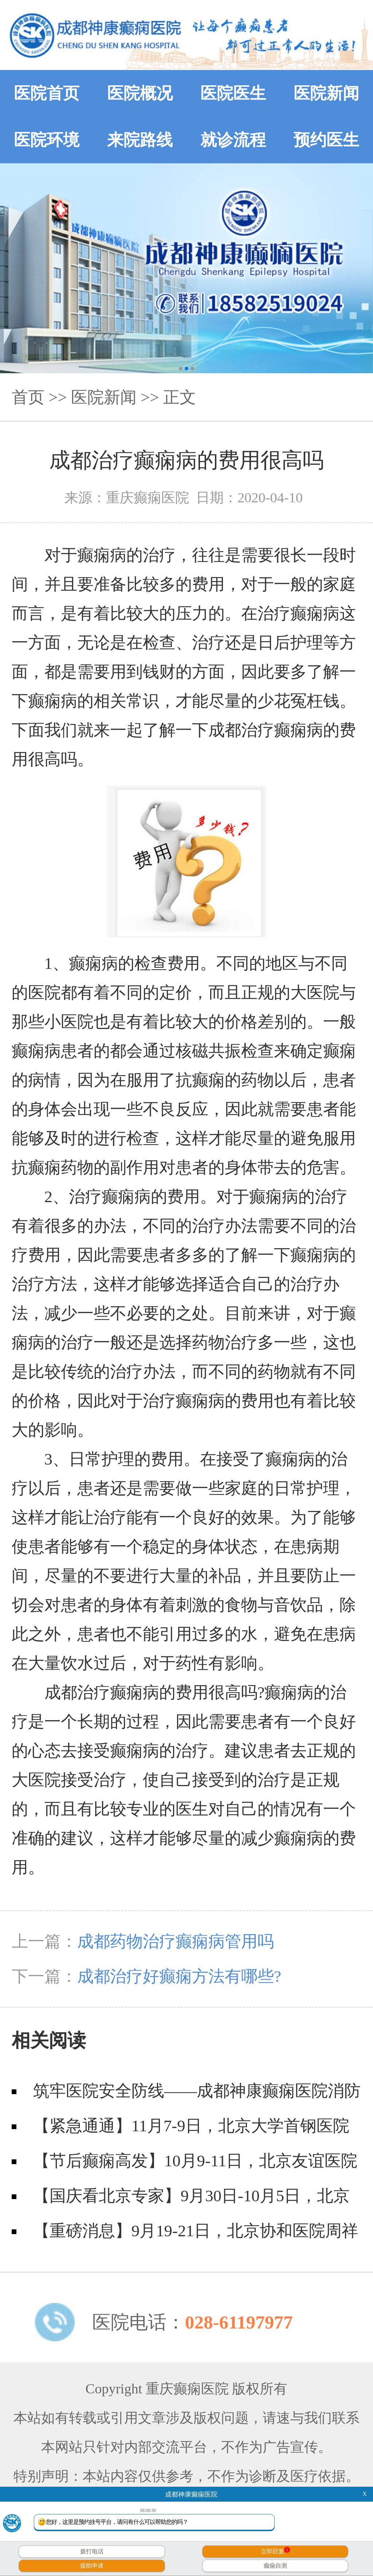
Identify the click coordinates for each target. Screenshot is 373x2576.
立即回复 (275, 2550)
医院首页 (46, 93)
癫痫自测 (275, 2566)
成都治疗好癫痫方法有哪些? (179, 1976)
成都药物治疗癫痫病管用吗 (175, 1941)
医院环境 (46, 140)
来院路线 (140, 140)
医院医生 (233, 93)
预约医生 (326, 140)
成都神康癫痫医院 (191, 2494)
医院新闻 (326, 93)
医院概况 (140, 93)
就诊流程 (233, 140)
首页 (28, 397)
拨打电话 (91, 2551)
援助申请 (91, 2566)
